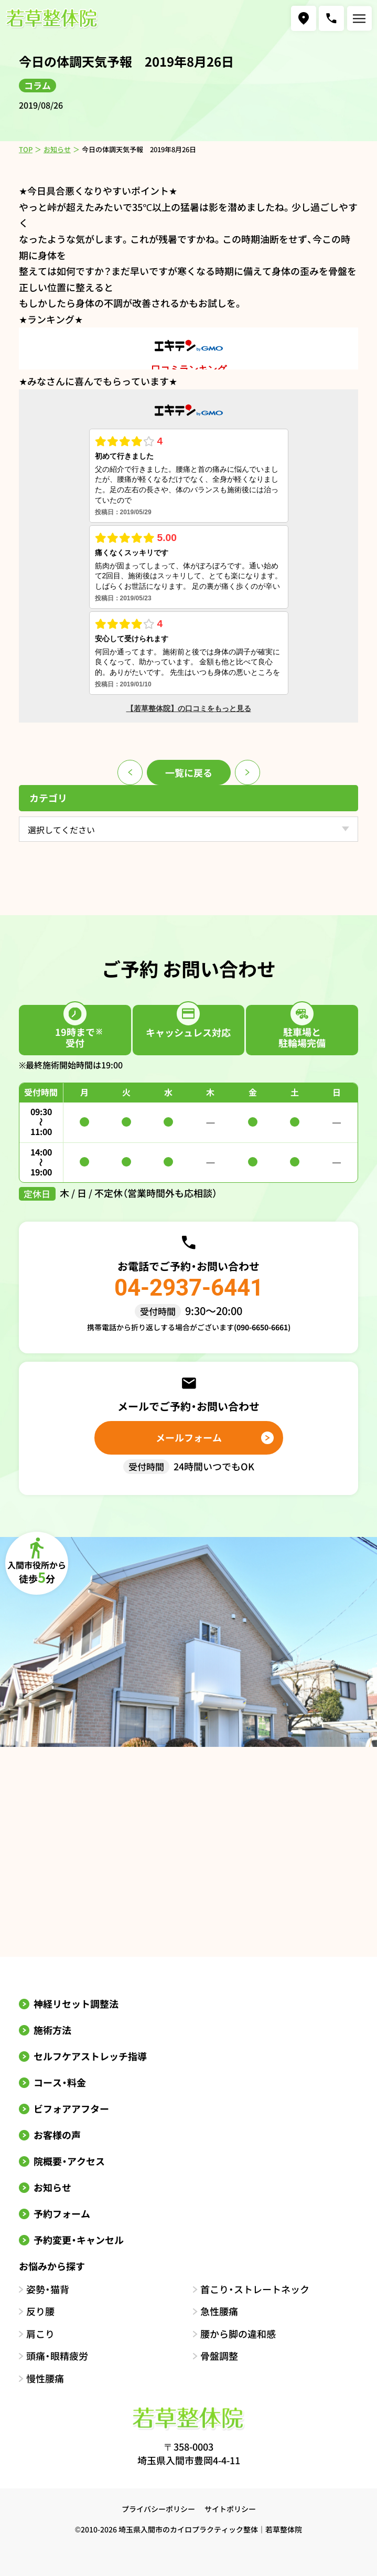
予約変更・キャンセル (79, 2239)
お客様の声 (57, 2134)
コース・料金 (60, 2082)
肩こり (40, 2334)
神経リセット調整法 (76, 2003)
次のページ (247, 772)
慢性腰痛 (45, 2378)
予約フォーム (62, 2213)
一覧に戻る (188, 772)
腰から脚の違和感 (238, 2334)
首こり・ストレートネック (254, 2289)
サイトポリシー (230, 2509)
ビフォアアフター (71, 2108)
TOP (26, 149)
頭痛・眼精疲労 (57, 2356)
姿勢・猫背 (47, 2289)
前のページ (130, 772)
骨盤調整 (219, 2356)
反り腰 (40, 2311)
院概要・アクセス (69, 2161)
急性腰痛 (219, 2311)
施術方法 (52, 2029)
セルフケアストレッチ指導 (90, 2056)
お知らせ (57, 149)
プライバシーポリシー (158, 2509)
